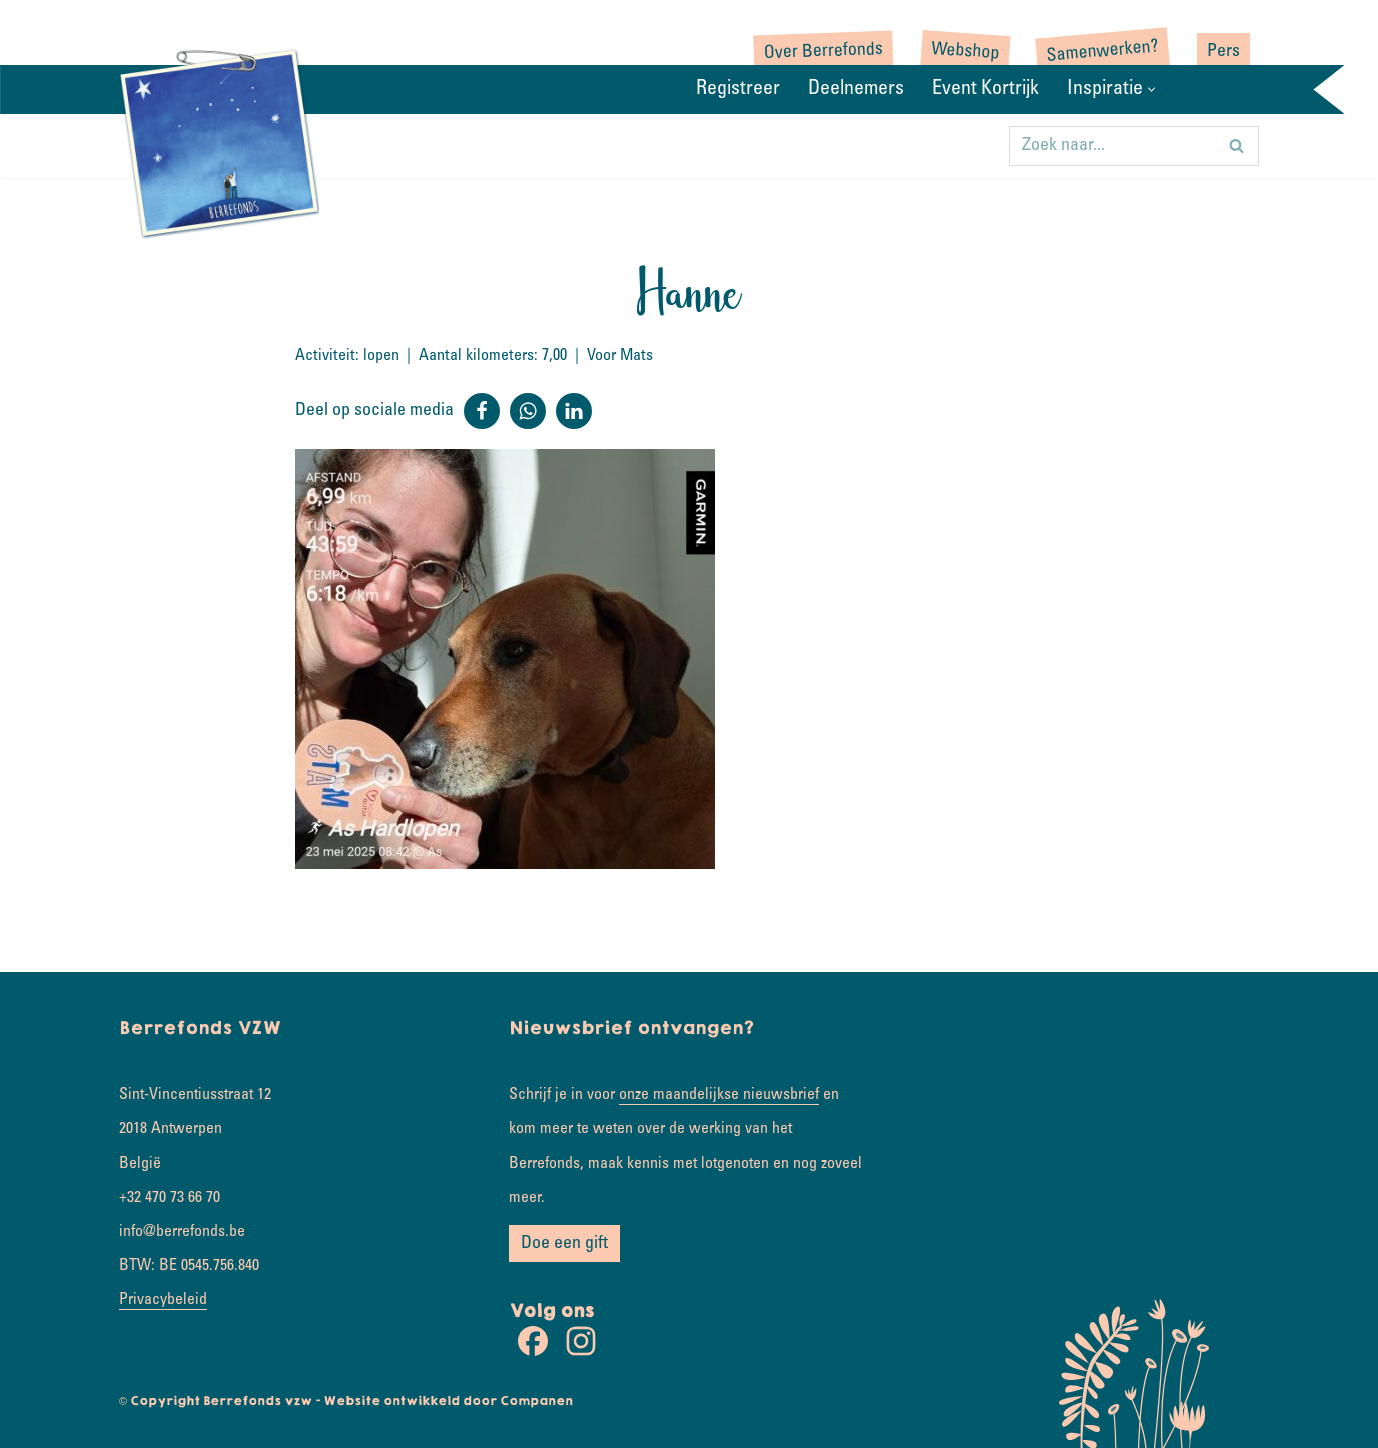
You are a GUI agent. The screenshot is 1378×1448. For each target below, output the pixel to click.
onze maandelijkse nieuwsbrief (719, 1095)
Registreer (738, 90)
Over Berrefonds (824, 52)
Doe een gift (564, 1244)
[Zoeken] (1111, 146)
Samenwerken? (1102, 52)
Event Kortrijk (985, 90)
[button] (1151, 89)
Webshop (965, 52)
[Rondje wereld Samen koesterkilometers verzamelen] (219, 142)
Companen (536, 1401)
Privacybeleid (163, 1300)
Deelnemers (856, 90)
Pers (1223, 52)
